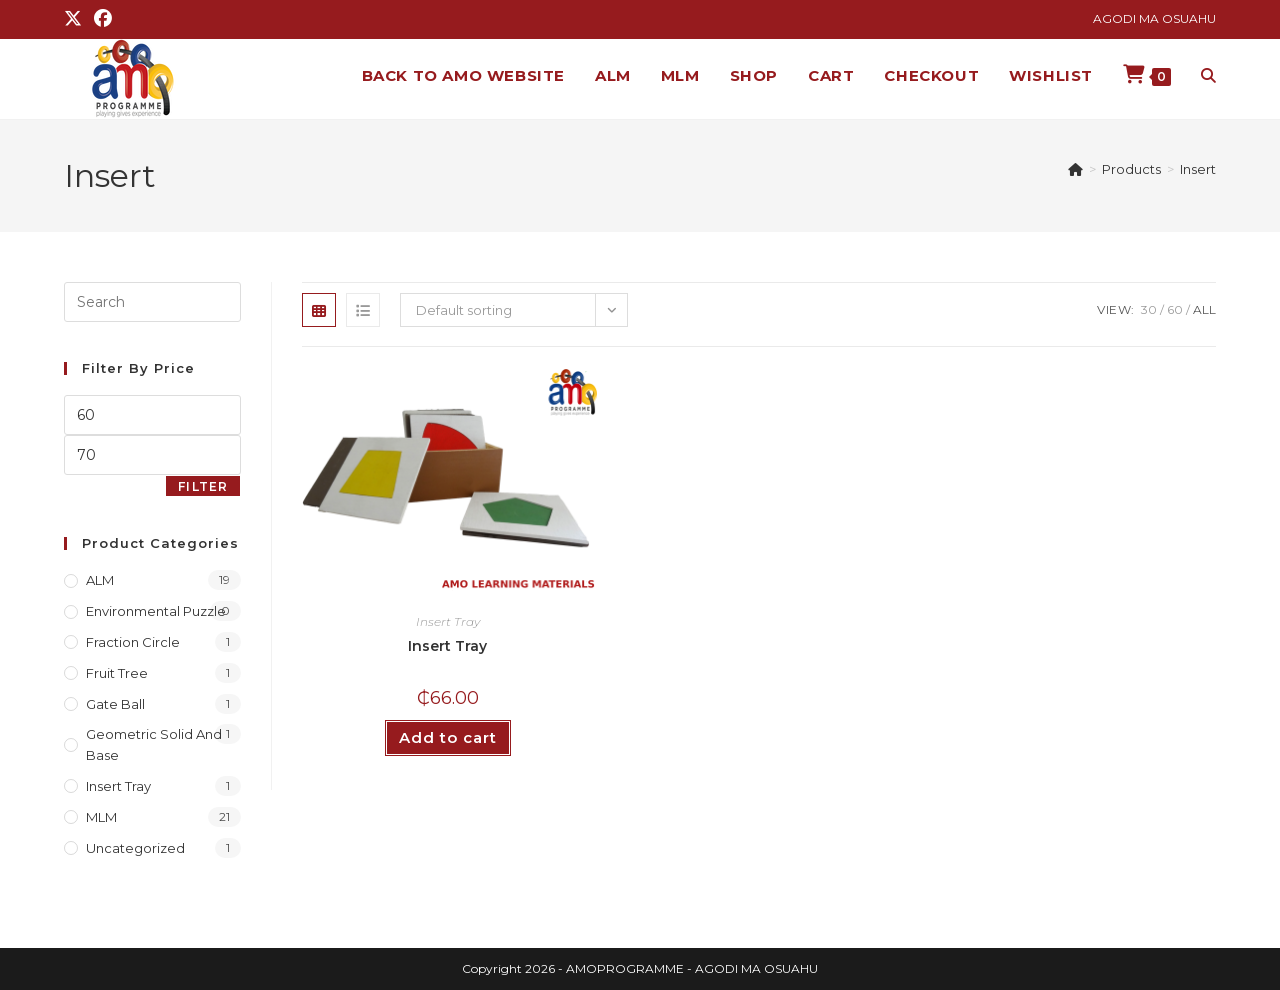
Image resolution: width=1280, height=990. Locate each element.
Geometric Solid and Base (154, 744)
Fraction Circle (133, 642)
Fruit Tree (117, 673)
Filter (203, 486)
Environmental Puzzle (156, 611)
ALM (100, 580)
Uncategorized (135, 848)
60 (1175, 309)
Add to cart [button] (448, 737)
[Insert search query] (152, 302)
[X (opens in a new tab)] (76, 19)
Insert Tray (448, 621)
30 (1149, 309)
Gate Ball (115, 704)
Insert (1198, 169)
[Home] (1075, 169)
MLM (101, 817)
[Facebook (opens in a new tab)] (103, 19)
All (1204, 309)
